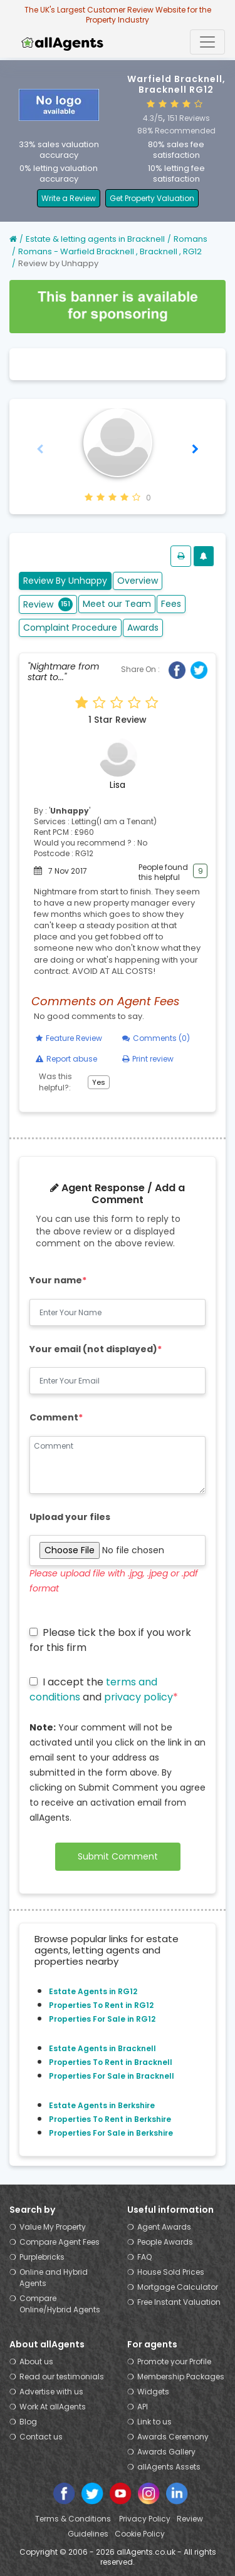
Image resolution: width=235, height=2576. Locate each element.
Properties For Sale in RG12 (102, 2019)
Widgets (153, 2391)
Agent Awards (164, 2227)
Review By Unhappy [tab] (65, 580)
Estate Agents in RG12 (93, 1991)
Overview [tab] (137, 580)
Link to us (154, 2421)
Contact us (41, 2436)
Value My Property (52, 2227)
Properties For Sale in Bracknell (111, 2076)
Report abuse (66, 1058)
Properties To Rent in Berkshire (110, 2119)
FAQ (144, 2257)
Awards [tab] (143, 627)
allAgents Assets (169, 2466)
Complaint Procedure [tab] (70, 627)
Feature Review (69, 1038)
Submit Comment (118, 1856)
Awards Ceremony (173, 2436)
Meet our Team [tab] (117, 603)
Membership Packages (180, 2376)
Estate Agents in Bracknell (102, 2048)
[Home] (13, 239)
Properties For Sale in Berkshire (111, 2133)
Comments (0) (156, 1038)
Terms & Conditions (74, 2518)
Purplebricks (42, 2257)
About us (36, 2361)
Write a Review (68, 198)
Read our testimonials (61, 2376)
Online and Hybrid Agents (53, 2278)
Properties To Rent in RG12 (101, 2005)
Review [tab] (48, 604)
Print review (148, 1058)
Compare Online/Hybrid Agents (59, 2304)
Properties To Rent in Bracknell (110, 2062)
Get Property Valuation (152, 198)
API (142, 2406)
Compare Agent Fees (59, 2242)
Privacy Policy (144, 2518)
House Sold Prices (170, 2272)
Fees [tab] (171, 603)
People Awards (165, 2242)
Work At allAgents (52, 2406)
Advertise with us (51, 2391)
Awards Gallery (166, 2451)
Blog (28, 2421)
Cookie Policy (140, 2533)
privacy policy (138, 1697)
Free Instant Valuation (179, 2302)
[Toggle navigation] (207, 41)
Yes (98, 1082)
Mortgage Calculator (177, 2287)
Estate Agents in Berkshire (102, 2105)
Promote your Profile (174, 2361)
